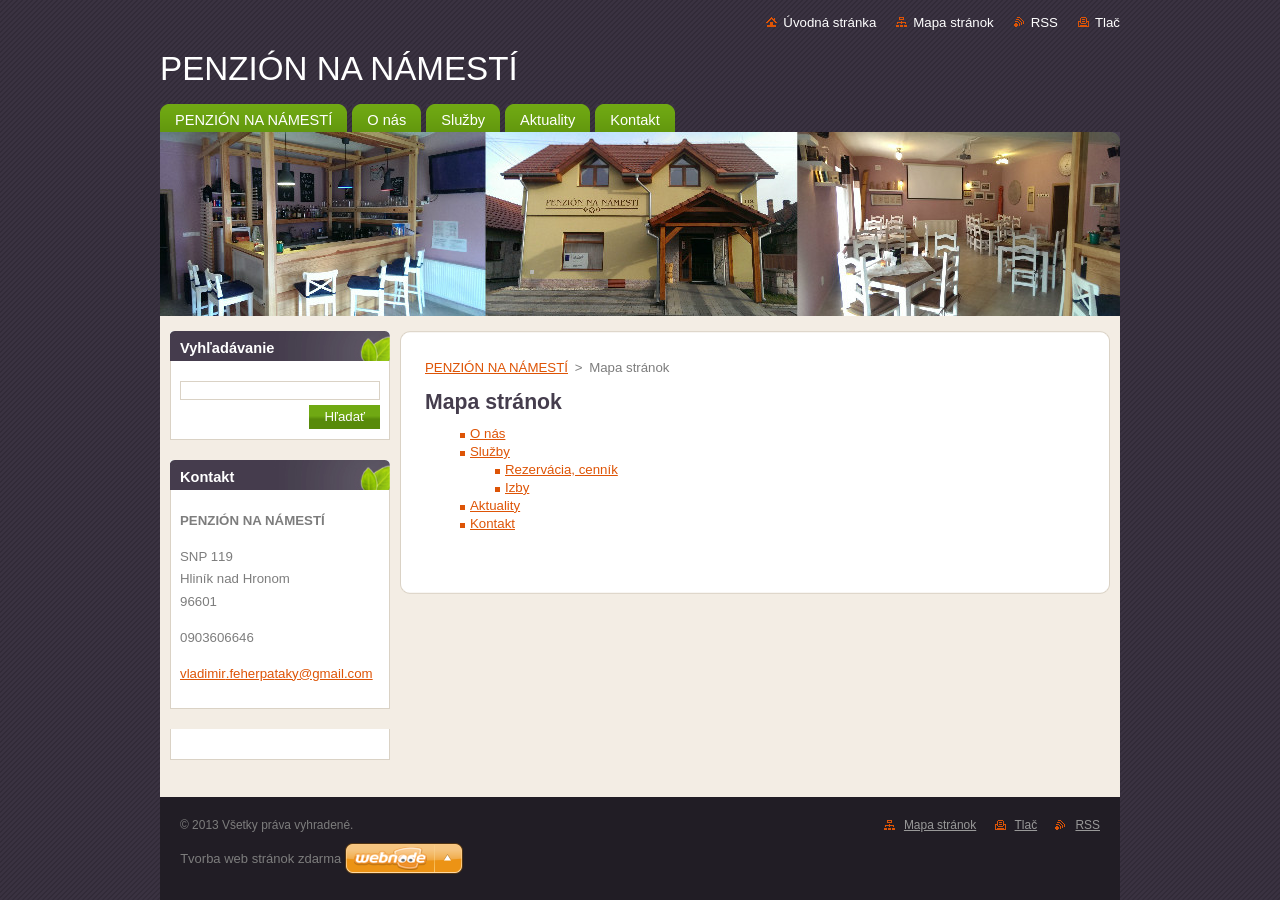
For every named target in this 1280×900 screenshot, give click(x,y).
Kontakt (492, 523)
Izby (517, 487)
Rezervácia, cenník (561, 469)
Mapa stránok (953, 22)
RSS (1044, 22)
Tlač (1107, 22)
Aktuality (495, 505)
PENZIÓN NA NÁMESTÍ (496, 367)
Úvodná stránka (829, 22)
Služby (490, 451)
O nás (487, 433)
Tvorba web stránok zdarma (260, 858)
